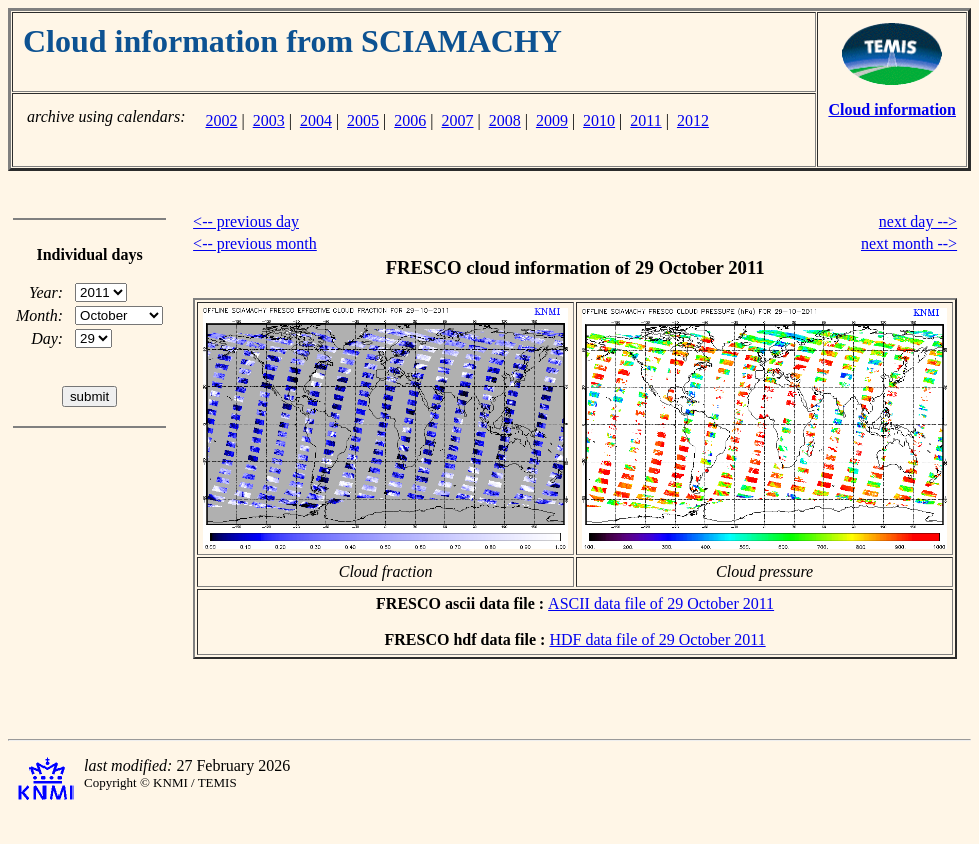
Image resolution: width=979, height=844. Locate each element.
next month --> (909, 243)
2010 (599, 120)
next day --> (918, 221)
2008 (505, 120)
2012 (693, 120)
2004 (316, 120)
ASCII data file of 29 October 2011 (661, 603)
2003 (269, 120)
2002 (221, 120)
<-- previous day (246, 221)
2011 (645, 120)
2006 (410, 120)
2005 (363, 120)
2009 (552, 120)
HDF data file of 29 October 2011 (657, 639)
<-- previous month (255, 243)
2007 (458, 120)
